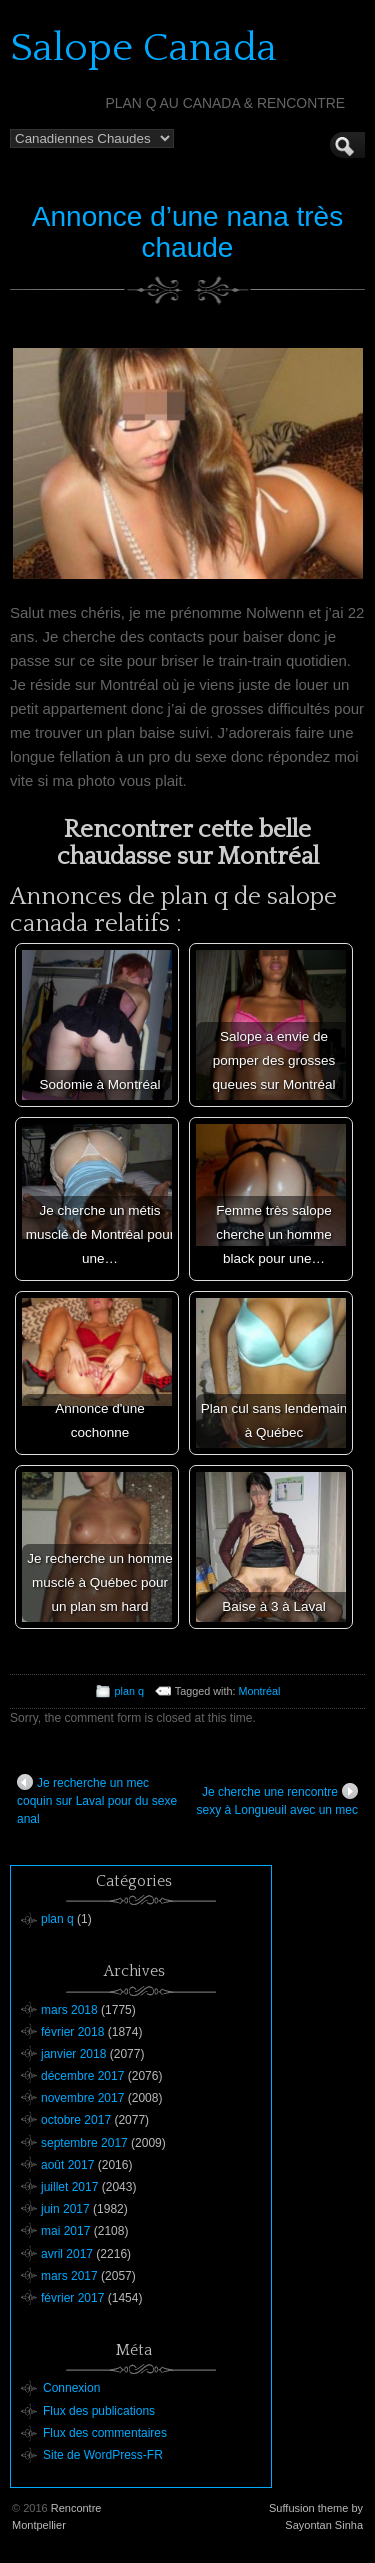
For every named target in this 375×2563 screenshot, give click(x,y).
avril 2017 (67, 2254)
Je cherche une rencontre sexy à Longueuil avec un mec (277, 1800)
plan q (129, 1691)
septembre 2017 (84, 2143)
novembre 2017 (82, 2098)
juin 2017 (65, 2209)
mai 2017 (65, 2231)
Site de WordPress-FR (103, 2455)
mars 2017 (69, 2276)
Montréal (259, 1691)
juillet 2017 (69, 2187)
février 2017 (72, 2298)
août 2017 (67, 2165)
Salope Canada (143, 48)
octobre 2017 (76, 2120)
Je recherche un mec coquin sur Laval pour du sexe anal (97, 1800)
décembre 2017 (82, 2076)
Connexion (71, 2388)
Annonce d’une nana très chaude (187, 232)
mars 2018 (69, 2010)
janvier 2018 (73, 2054)
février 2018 (72, 2032)
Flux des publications (99, 2411)
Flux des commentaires (105, 2433)
